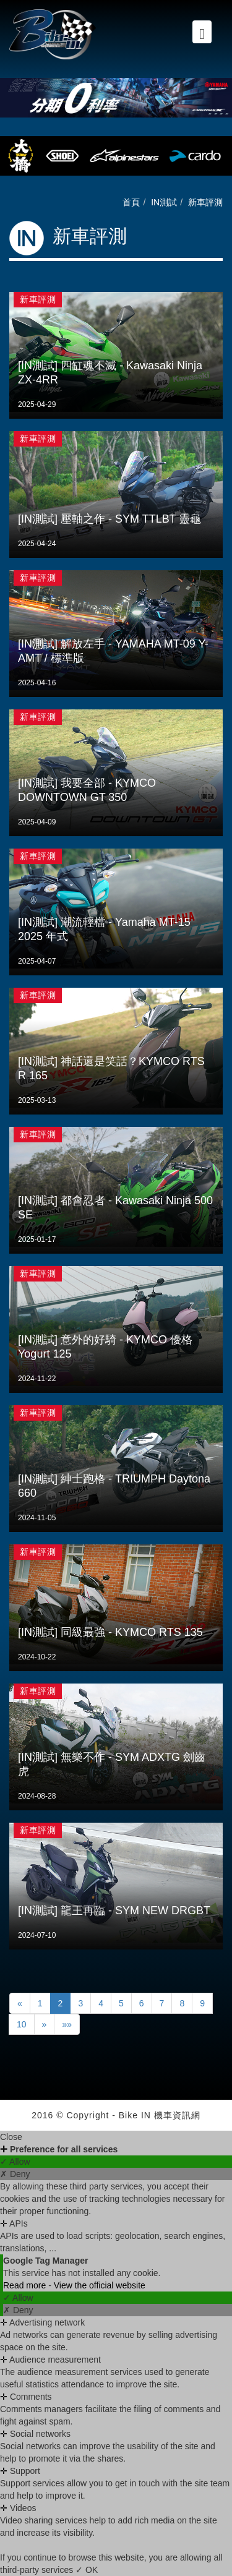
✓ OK (86, 2570)
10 (22, 2024)
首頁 (131, 202)
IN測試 (164, 202)
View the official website (99, 2285)
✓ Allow (15, 2162)
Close (11, 2137)
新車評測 (205, 202)
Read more (25, 2285)
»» (67, 2024)
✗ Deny (15, 2174)
